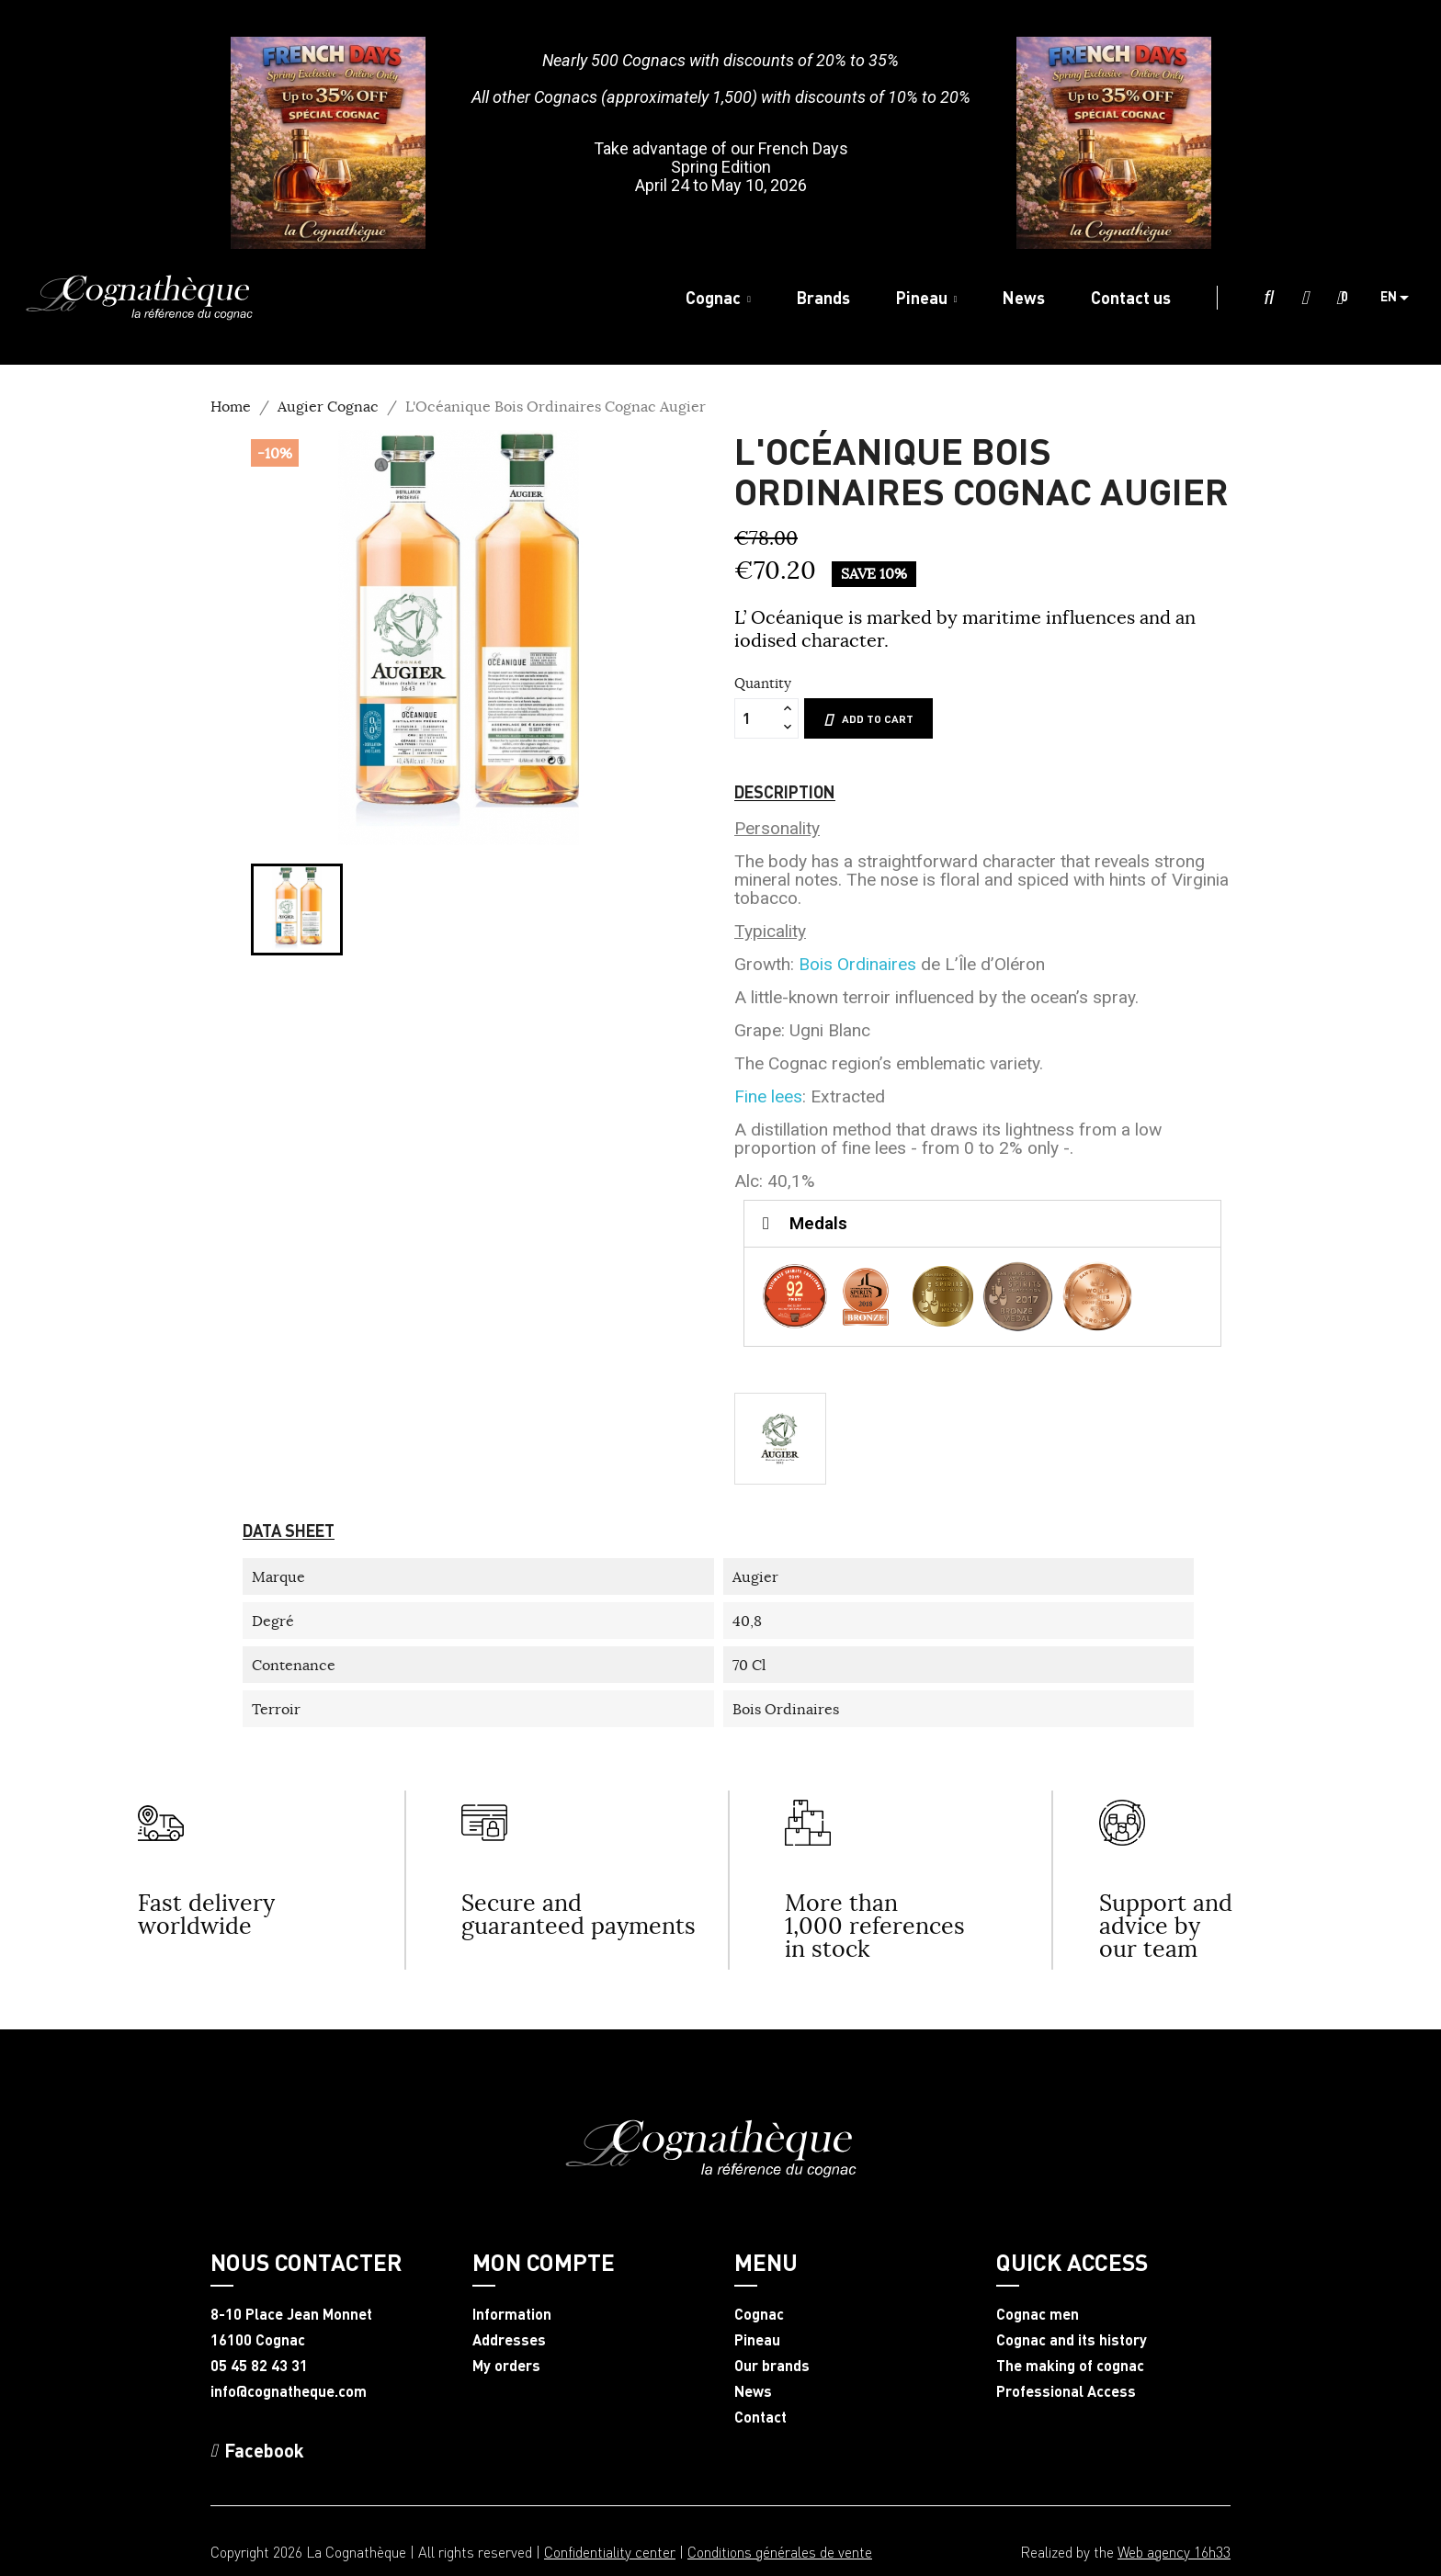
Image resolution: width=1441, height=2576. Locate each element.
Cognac (759, 2314)
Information (511, 2314)
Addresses (509, 2340)
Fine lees (768, 1096)
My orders (506, 2365)
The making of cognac (1070, 2365)
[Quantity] (756, 718)
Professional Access (1066, 2391)
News (753, 2391)
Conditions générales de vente (779, 2551)
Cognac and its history (1071, 2340)
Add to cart (868, 719)
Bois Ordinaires (857, 964)
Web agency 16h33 (1174, 2551)
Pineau (757, 2340)
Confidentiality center (609, 2551)
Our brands (772, 2365)
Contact (760, 2417)
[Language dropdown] (1401, 298)
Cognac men (1037, 2314)
